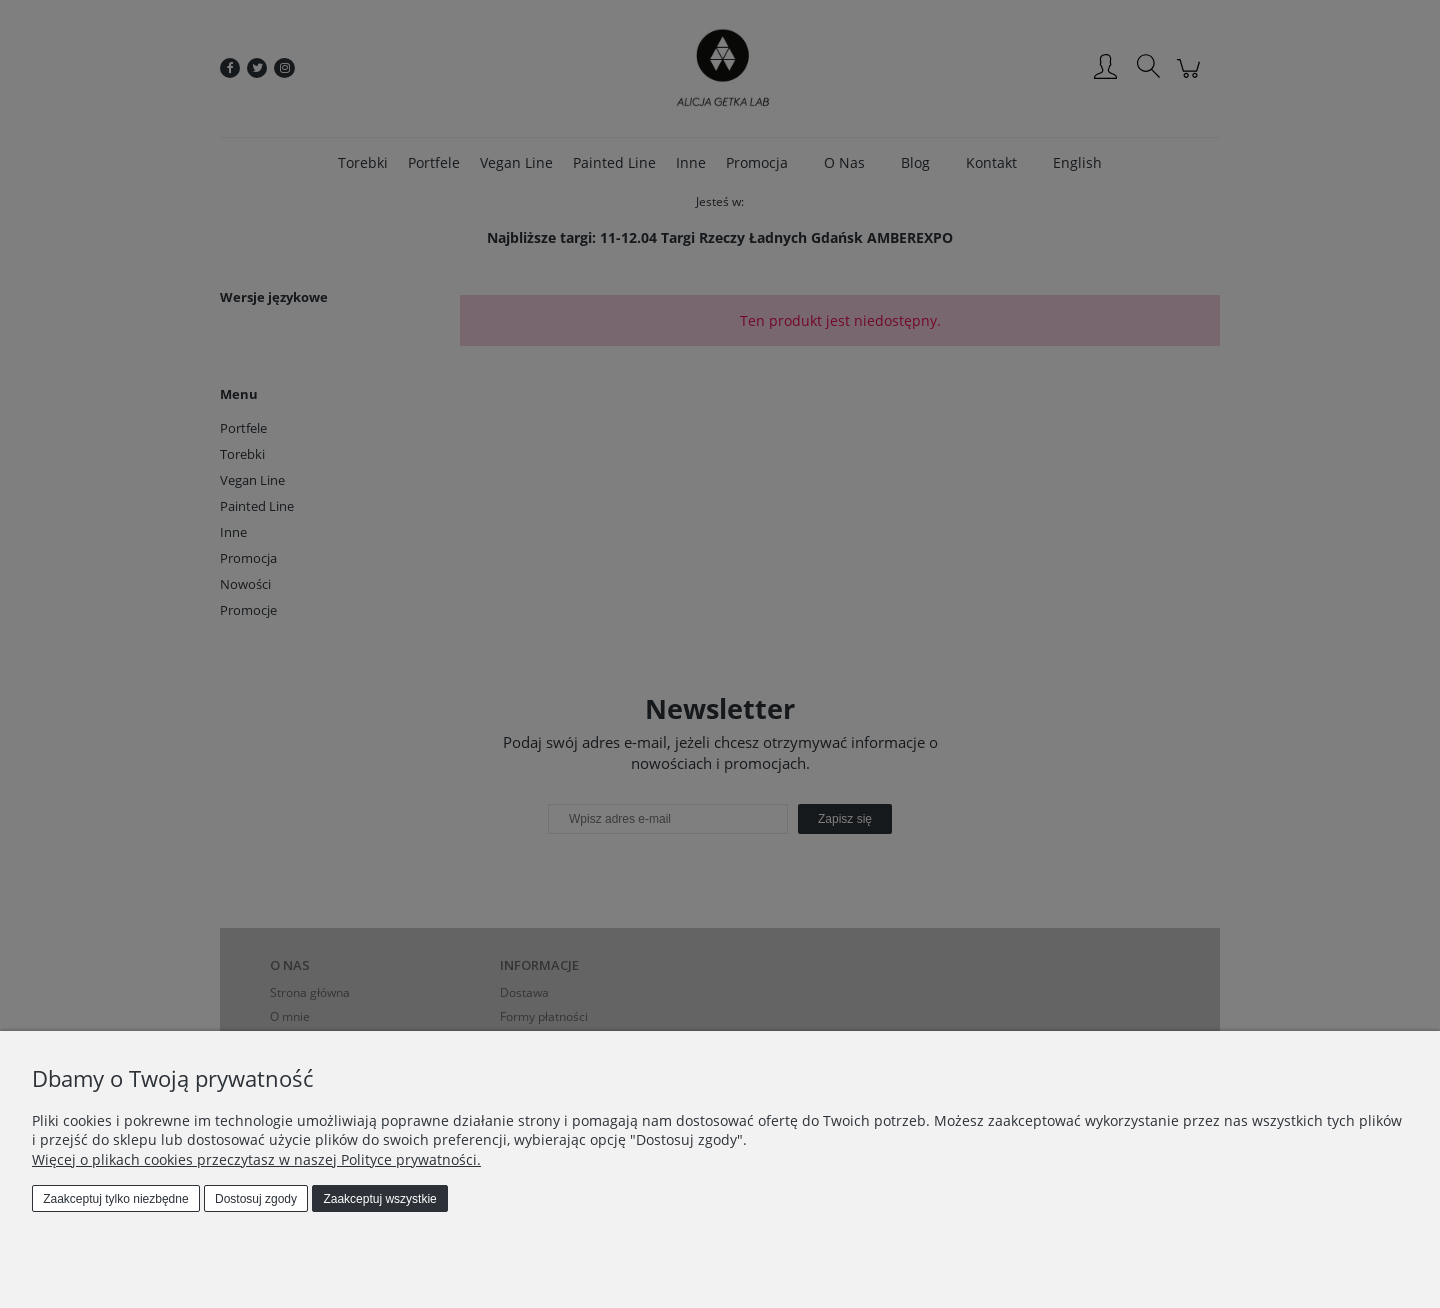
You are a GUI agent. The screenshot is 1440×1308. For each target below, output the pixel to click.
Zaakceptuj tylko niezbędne (115, 1199)
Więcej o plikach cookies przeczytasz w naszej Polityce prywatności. (256, 1159)
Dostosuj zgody (256, 1199)
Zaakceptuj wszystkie (379, 1199)
